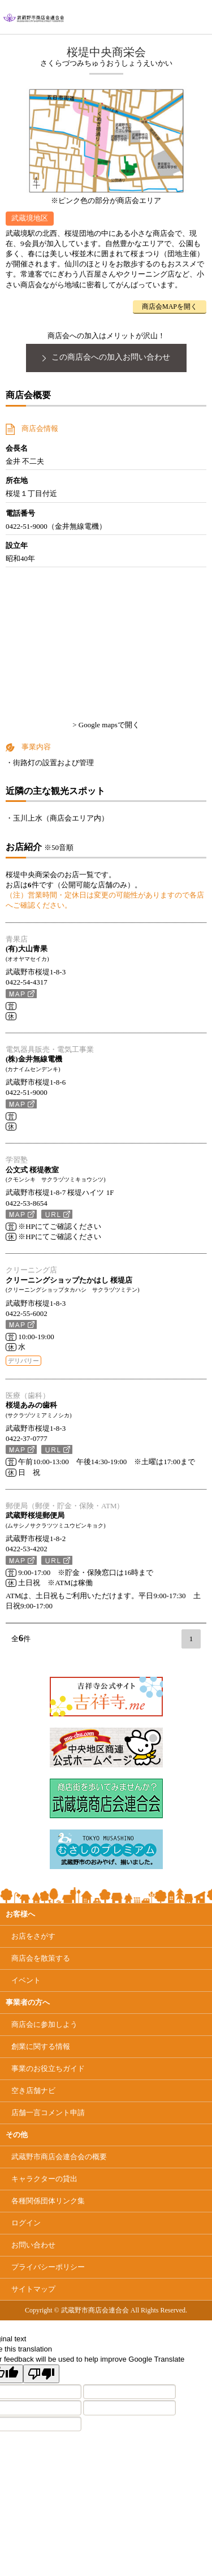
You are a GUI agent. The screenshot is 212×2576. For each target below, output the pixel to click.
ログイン (26, 2223)
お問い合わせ (33, 2245)
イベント (26, 1980)
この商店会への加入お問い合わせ (106, 357)
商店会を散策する (40, 1958)
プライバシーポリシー (48, 2267)
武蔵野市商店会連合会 (59, 2156)
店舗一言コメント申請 (48, 2112)
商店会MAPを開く (169, 306)
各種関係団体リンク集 (48, 2201)
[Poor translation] (41, 2373)
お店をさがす (33, 1936)
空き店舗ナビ (33, 2090)
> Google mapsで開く (106, 724)
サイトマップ (33, 2289)
